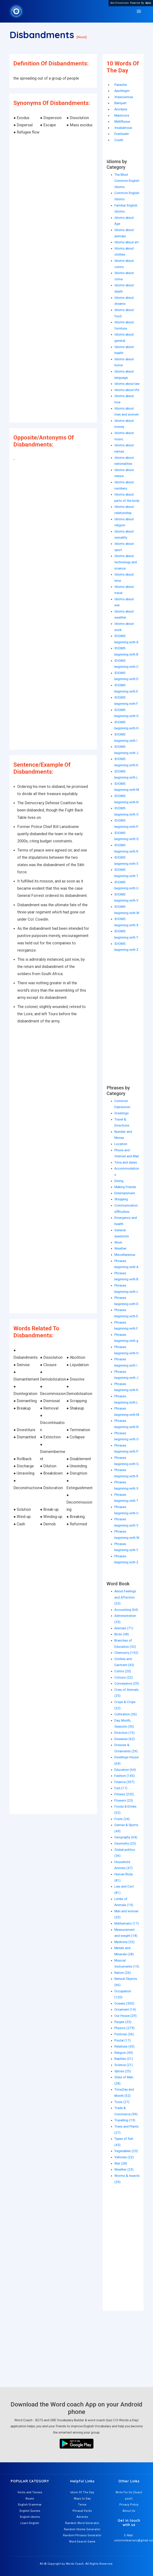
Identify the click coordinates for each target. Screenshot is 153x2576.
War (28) (120, 2163)
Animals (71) (123, 1628)
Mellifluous (122, 121)
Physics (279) (124, 2028)
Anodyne (120, 109)
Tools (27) (122, 2102)
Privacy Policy (129, 2504)
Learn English (30, 2523)
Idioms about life (126, 390)
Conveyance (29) (126, 1683)
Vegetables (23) (126, 2151)
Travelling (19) (124, 2120)
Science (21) (123, 2065)
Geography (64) (125, 1837)
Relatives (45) (124, 2046)
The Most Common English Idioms (126, 181)
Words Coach (75, 2563)
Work (118, 1242)
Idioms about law (127, 384)
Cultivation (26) (125, 1714)
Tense (82, 2504)
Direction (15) (124, 1733)
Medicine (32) (124, 1942)
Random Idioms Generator (82, 2529)
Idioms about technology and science (125, 562)
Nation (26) (122, 1973)
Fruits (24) (122, 1819)
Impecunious (123, 97)
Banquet (120, 103)
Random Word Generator (82, 2523)
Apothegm (122, 91)
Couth (118, 140)
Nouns (30, 2498)
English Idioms (30, 2516)
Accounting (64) (126, 1610)
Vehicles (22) (124, 2157)
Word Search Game (82, 2541)
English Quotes (30, 2510)
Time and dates (125, 1162)
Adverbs (82, 2516)
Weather (120, 1248)
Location (120, 1144)
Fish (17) (120, 1788)
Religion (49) (123, 2053)
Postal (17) (122, 2040)
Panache (120, 85)
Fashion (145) (124, 1776)
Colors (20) (122, 1671)
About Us (129, 2510)
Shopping (121, 1199)
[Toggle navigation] (138, 11)
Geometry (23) (125, 1843)
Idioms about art (126, 242)
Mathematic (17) (126, 1923)
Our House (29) (125, 2016)
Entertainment (124, 1193)
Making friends (125, 1187)
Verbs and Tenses (29, 2492)
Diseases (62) (124, 1739)
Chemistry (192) (126, 1653)
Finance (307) (124, 1782)
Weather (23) (124, 2169)
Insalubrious (123, 128)
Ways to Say (82, 2498)
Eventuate (121, 134)
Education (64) (125, 1770)
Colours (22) (123, 1677)
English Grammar (30, 2504)
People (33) (122, 2022)
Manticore (121, 115)
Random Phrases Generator (82, 2535)
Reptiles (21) (123, 2059)
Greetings (121, 1113)
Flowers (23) (123, 1800)
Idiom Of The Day (82, 2492)
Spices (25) (122, 2071)
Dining (118, 1181)
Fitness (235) (124, 1794)
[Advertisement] (53, 279)
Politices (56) (124, 2034)
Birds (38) (121, 1634)
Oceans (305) (124, 2003)
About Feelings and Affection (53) (125, 1597)
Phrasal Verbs (82, 2510)
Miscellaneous (124, 1255)
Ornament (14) (125, 2009)
